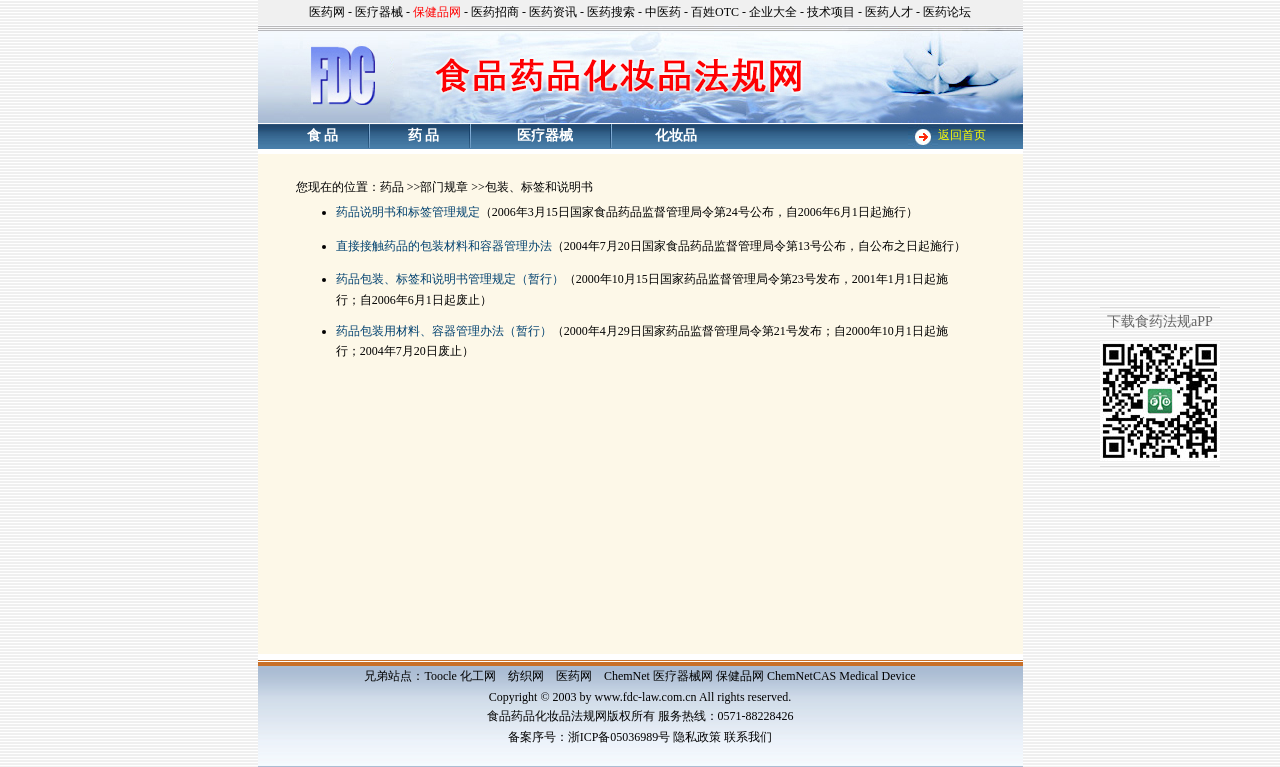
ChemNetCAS (801, 676)
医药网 (327, 12)
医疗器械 (379, 12)
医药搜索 (611, 12)
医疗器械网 (683, 676)
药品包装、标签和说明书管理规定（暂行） (450, 279)
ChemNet (627, 676)
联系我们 (748, 737)
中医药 (663, 12)
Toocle (440, 676)
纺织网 (526, 676)
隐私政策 (697, 737)
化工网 (478, 676)
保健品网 (740, 676)
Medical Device (877, 676)
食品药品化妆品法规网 (547, 716)
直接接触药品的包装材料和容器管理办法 (444, 246)
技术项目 (831, 12)
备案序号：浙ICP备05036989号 (589, 737)
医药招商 (495, 12)
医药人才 (889, 12)
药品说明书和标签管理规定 (408, 212)
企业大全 (773, 12)
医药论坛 (947, 12)
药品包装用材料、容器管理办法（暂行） (444, 331)
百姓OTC (715, 12)
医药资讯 (553, 12)
